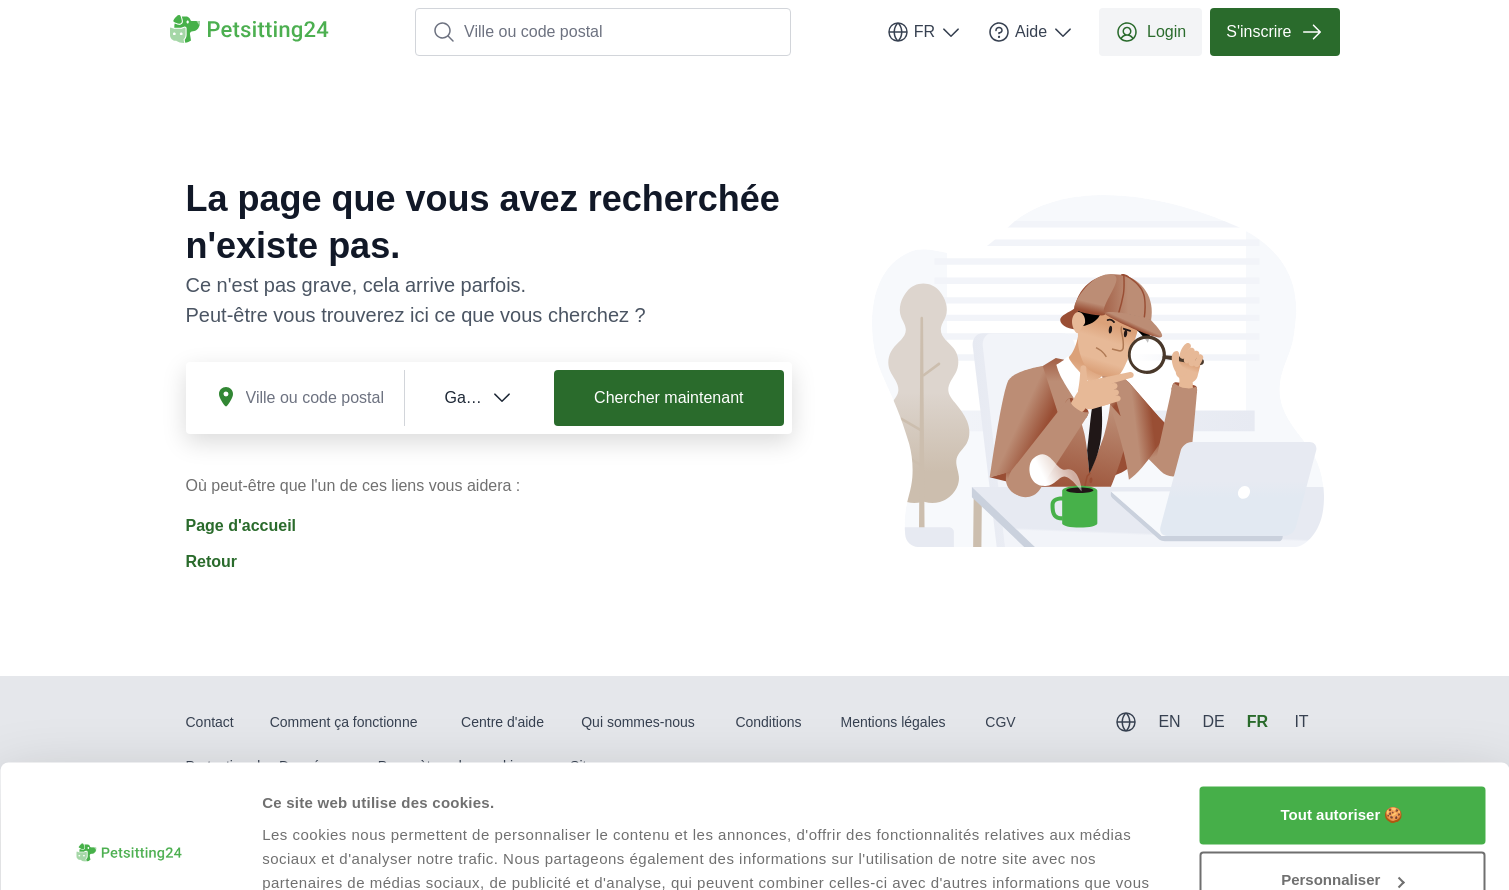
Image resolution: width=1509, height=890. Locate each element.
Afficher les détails (329, 850)
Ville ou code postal (517, 32)
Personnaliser (1342, 768)
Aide (1031, 32)
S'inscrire (1274, 32)
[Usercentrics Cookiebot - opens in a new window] (129, 851)
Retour (212, 561)
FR (924, 32)
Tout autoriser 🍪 (1342, 703)
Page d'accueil (241, 525)
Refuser (1342, 834)
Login (1150, 32)
